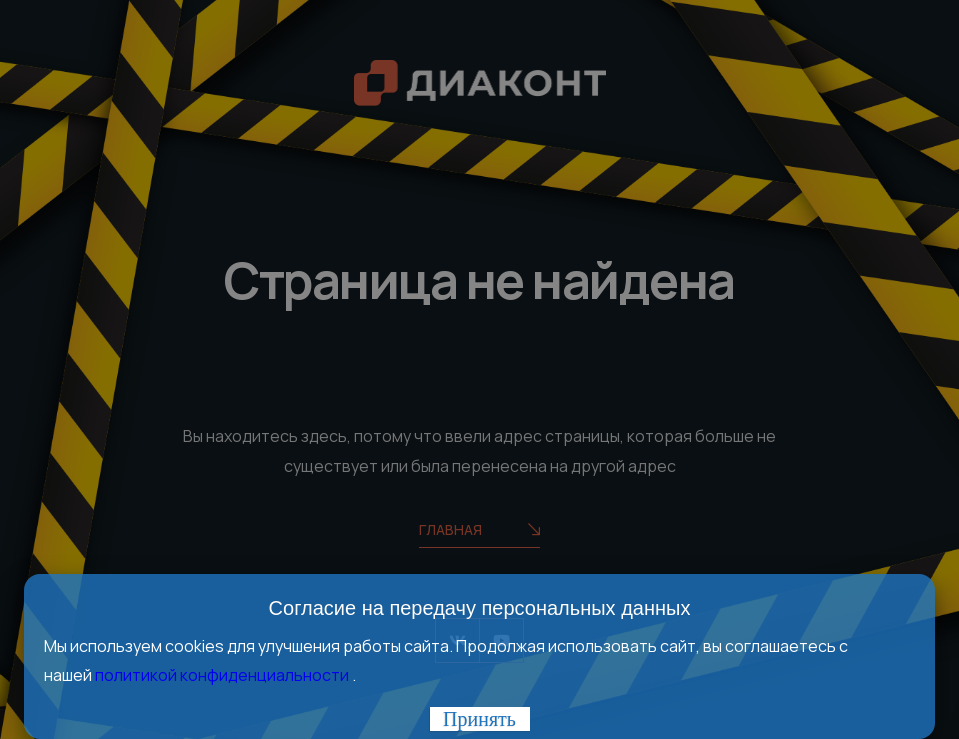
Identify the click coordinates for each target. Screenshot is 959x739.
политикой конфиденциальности (223, 675)
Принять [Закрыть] (479, 719)
